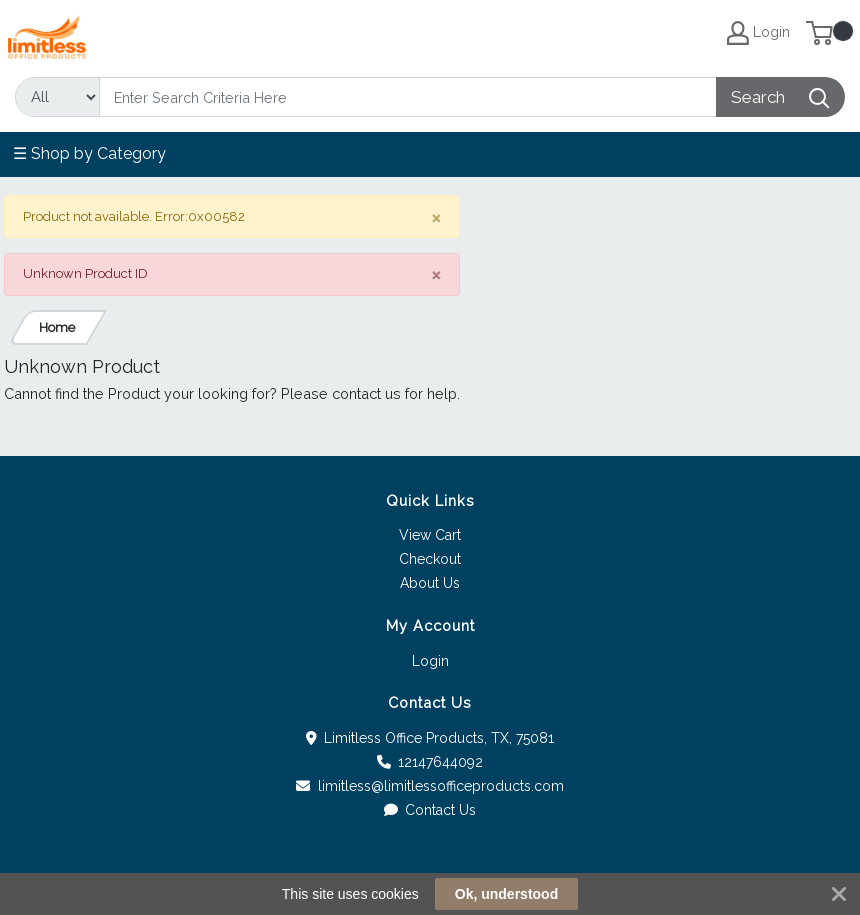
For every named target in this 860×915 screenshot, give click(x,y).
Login (430, 661)
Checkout (430, 559)
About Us (430, 583)
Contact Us (430, 810)
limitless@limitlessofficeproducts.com (430, 786)
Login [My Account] (758, 33)
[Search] (408, 97)
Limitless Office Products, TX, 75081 (430, 738)
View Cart (430, 535)
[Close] (436, 217)
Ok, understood (506, 894)
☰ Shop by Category (89, 153)
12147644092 (430, 762)
